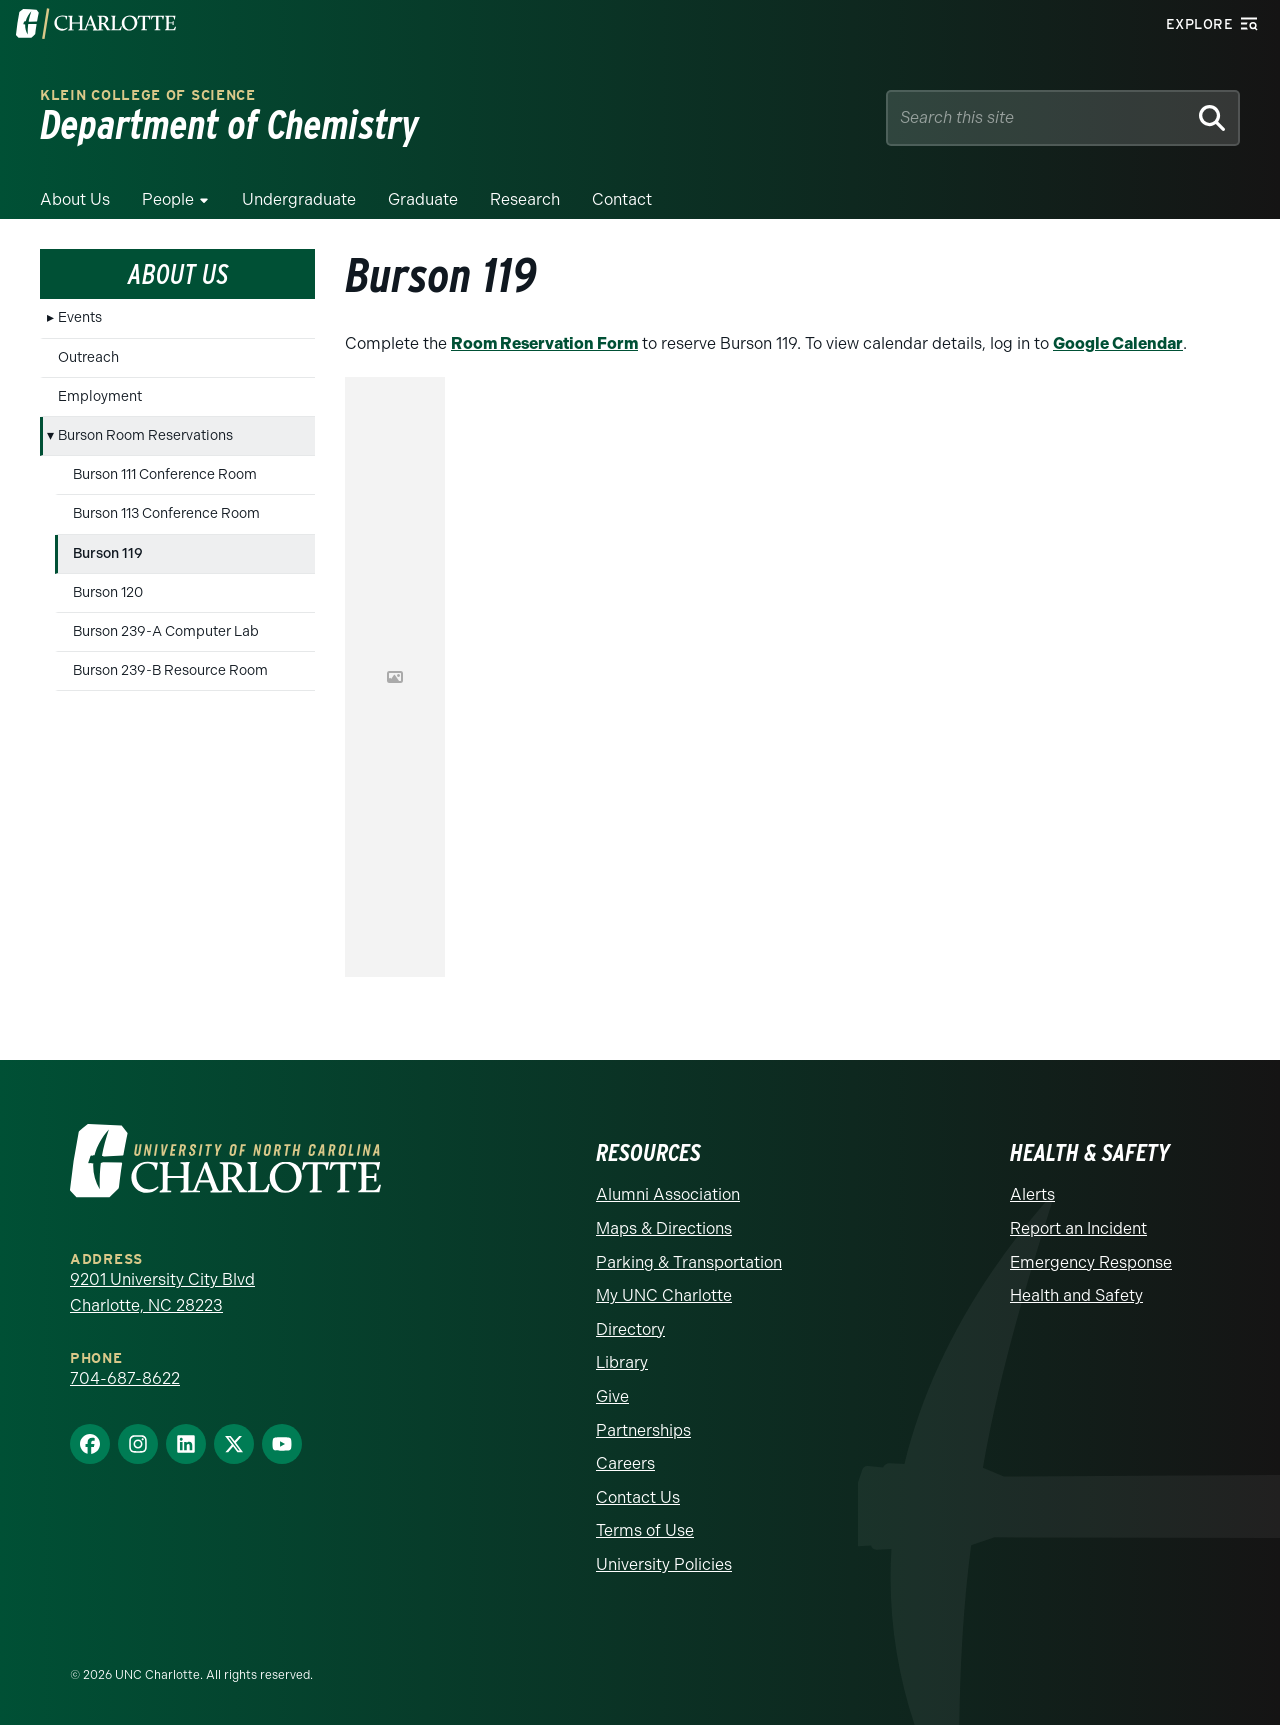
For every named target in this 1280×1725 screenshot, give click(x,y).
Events (80, 317)
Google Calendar (1118, 343)
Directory (630, 1329)
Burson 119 (108, 553)
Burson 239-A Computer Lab (166, 631)
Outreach (88, 357)
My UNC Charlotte (664, 1295)
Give (612, 1396)
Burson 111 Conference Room (165, 474)
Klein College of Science (148, 95)
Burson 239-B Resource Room (170, 670)
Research (525, 199)
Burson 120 (108, 592)
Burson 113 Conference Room (166, 513)
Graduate (423, 199)
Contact (622, 199)
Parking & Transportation (689, 1262)
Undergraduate (299, 199)
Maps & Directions (664, 1228)
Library (622, 1362)
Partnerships (643, 1430)
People (168, 199)
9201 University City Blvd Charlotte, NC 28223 (162, 1292)
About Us (75, 199)
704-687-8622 (125, 1378)
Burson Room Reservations (145, 435)
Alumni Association (668, 1194)
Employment (100, 396)
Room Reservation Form (544, 343)
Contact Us (638, 1497)
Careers (625, 1463)
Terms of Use (645, 1530)
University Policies (664, 1564)
